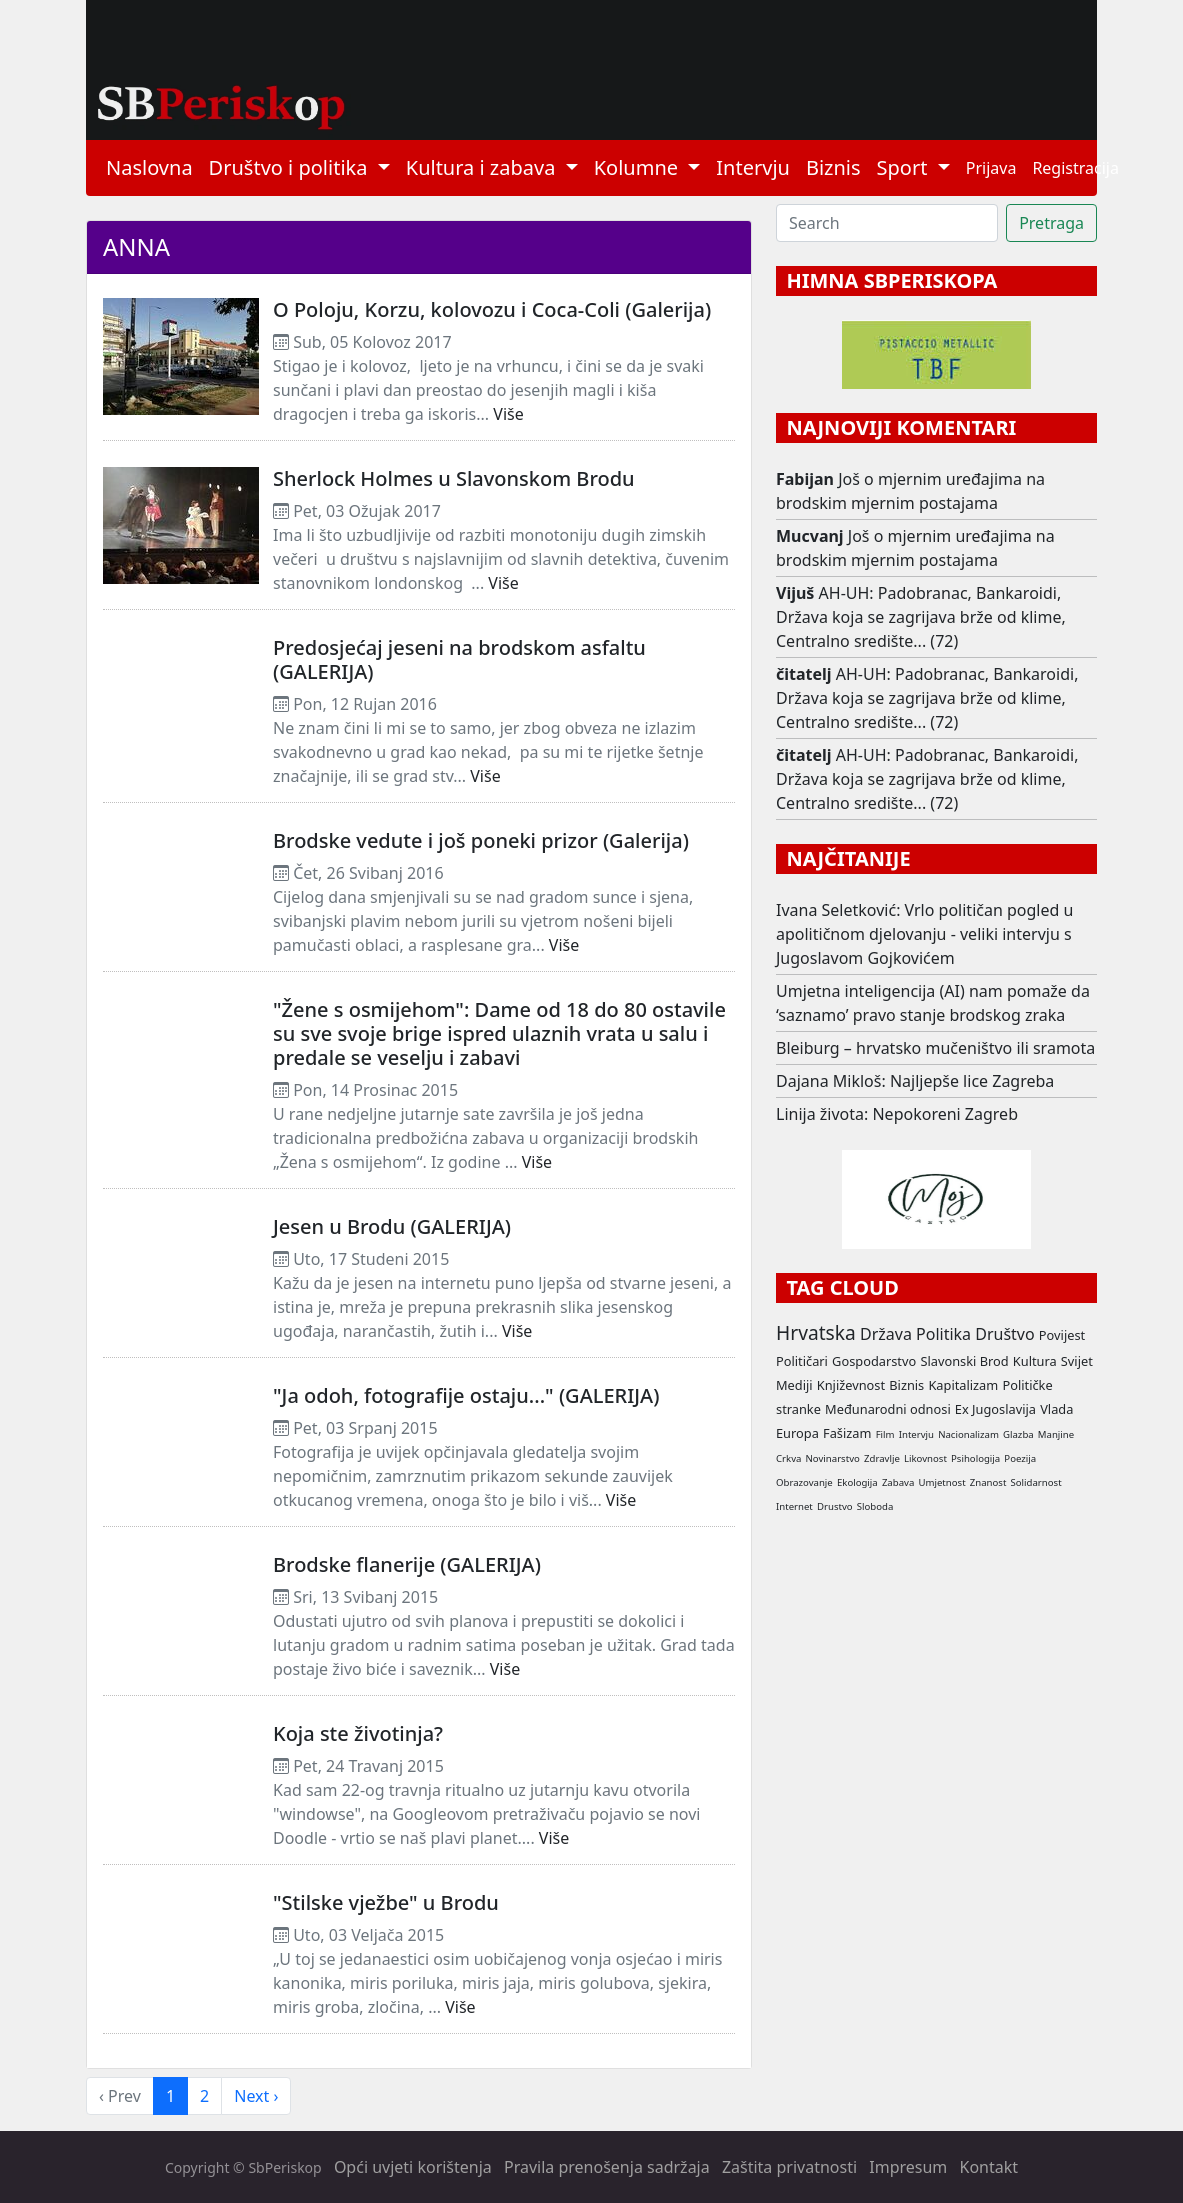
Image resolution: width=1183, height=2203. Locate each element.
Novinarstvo (833, 1458)
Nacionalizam (968, 1434)
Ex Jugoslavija (995, 1409)
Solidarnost (1036, 1482)
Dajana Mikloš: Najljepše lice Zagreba (915, 1081)
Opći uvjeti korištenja (413, 2167)
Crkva (788, 1458)
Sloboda (875, 1506)
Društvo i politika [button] (291, 167)
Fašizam (847, 1433)
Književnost (851, 1385)
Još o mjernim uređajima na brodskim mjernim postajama (910, 491)
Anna (136, 246)
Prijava (991, 168)
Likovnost (925, 1458)
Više (508, 414)
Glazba (1018, 1434)
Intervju (753, 167)
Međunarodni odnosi (888, 1409)
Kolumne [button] (639, 167)
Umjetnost (941, 1482)
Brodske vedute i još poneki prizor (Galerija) (481, 840)
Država (886, 1334)
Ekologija (857, 1482)
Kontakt (989, 2167)
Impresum (908, 2167)
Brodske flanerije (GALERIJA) (407, 1564)
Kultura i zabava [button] (483, 167)
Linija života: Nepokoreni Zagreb (897, 1114)
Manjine (1056, 1434)
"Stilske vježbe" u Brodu (386, 1902)
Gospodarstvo (874, 1361)
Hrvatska (816, 1332)
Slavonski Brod (964, 1361)
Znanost (988, 1482)
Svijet (1077, 1361)
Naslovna (149, 167)
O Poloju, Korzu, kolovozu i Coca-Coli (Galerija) (492, 309)
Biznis (833, 167)
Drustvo (835, 1506)
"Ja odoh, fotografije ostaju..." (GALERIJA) (466, 1395)
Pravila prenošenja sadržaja (607, 2167)
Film (885, 1434)
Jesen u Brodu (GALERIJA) (392, 1226)
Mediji (794, 1385)
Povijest (1062, 1335)
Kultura (1035, 1361)
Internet (794, 1506)
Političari (802, 1361)
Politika (943, 1334)
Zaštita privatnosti (789, 2167)
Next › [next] (256, 2096)
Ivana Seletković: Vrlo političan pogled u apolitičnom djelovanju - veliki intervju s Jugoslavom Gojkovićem (924, 934)
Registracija (1075, 168)
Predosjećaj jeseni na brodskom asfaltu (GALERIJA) (459, 659)
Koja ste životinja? (358, 1733)
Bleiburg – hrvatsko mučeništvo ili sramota (935, 1048)
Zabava (898, 1482)
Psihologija (975, 1458)
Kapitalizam (963, 1385)
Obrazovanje (804, 1482)
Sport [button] (905, 167)
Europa (797, 1433)
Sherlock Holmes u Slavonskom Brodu (454, 478)
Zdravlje (882, 1458)
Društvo (1004, 1334)
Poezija (1020, 1458)
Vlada (1056, 1409)
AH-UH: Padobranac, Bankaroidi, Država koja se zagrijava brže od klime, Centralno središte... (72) (921, 617)
